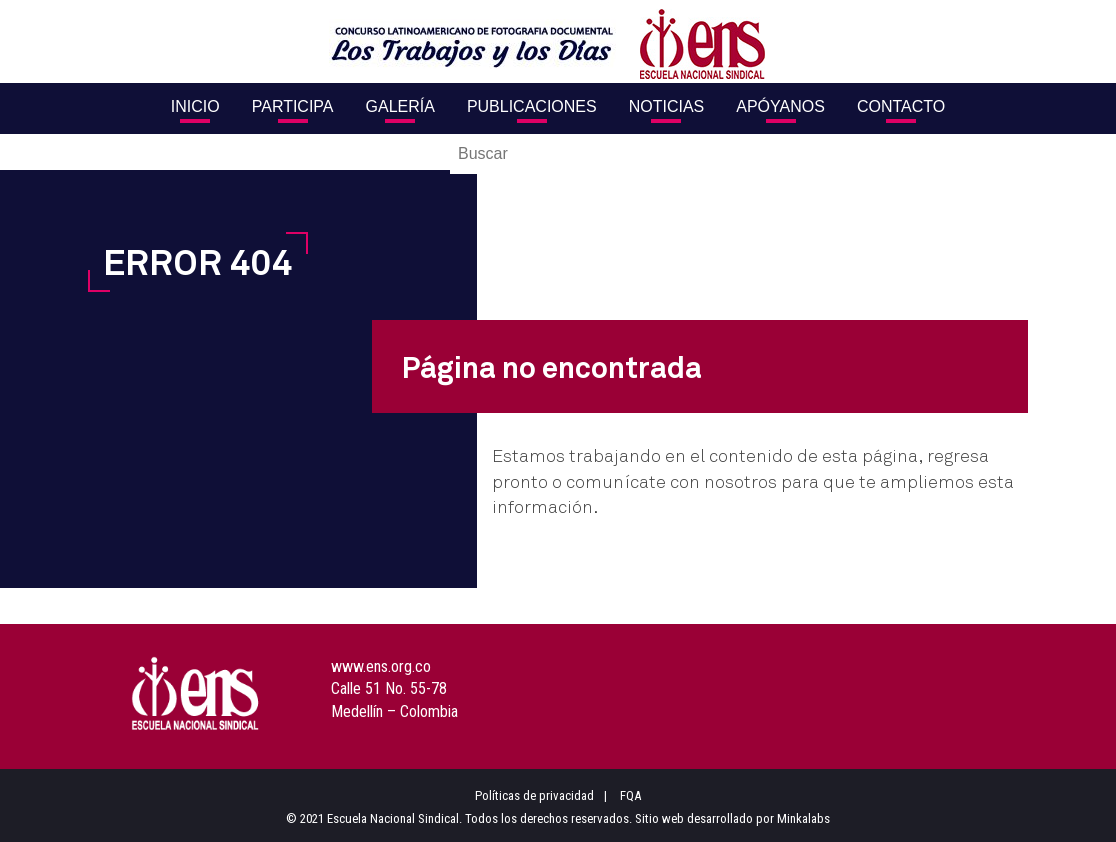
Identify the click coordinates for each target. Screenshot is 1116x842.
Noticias (667, 106)
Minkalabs (803, 818)
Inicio (195, 106)
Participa (293, 106)
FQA (630, 795)
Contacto (901, 106)
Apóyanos (780, 106)
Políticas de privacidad (534, 795)
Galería (400, 106)
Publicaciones (532, 106)
